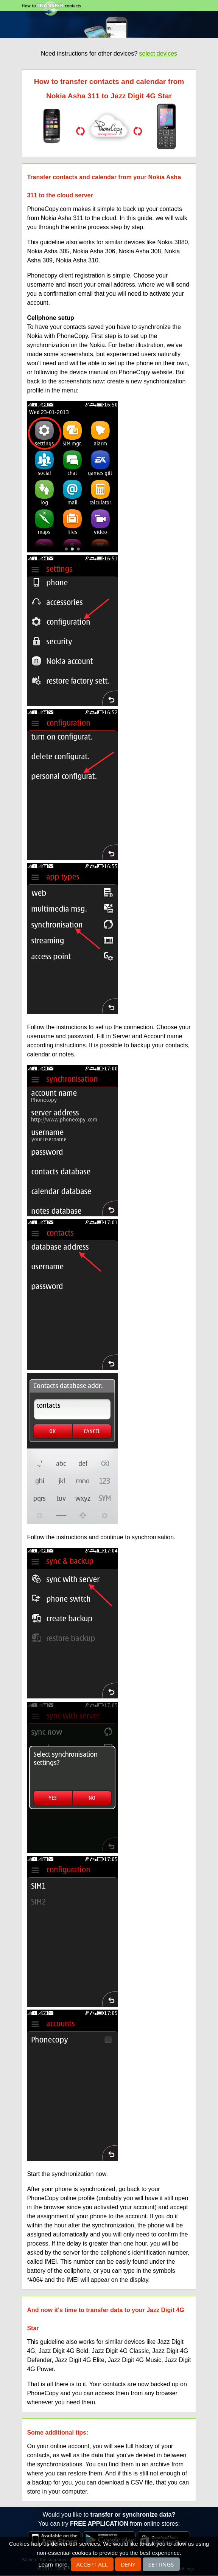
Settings (161, 2564)
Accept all (92, 2564)
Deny (128, 2564)
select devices (158, 53)
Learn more (52, 2564)
